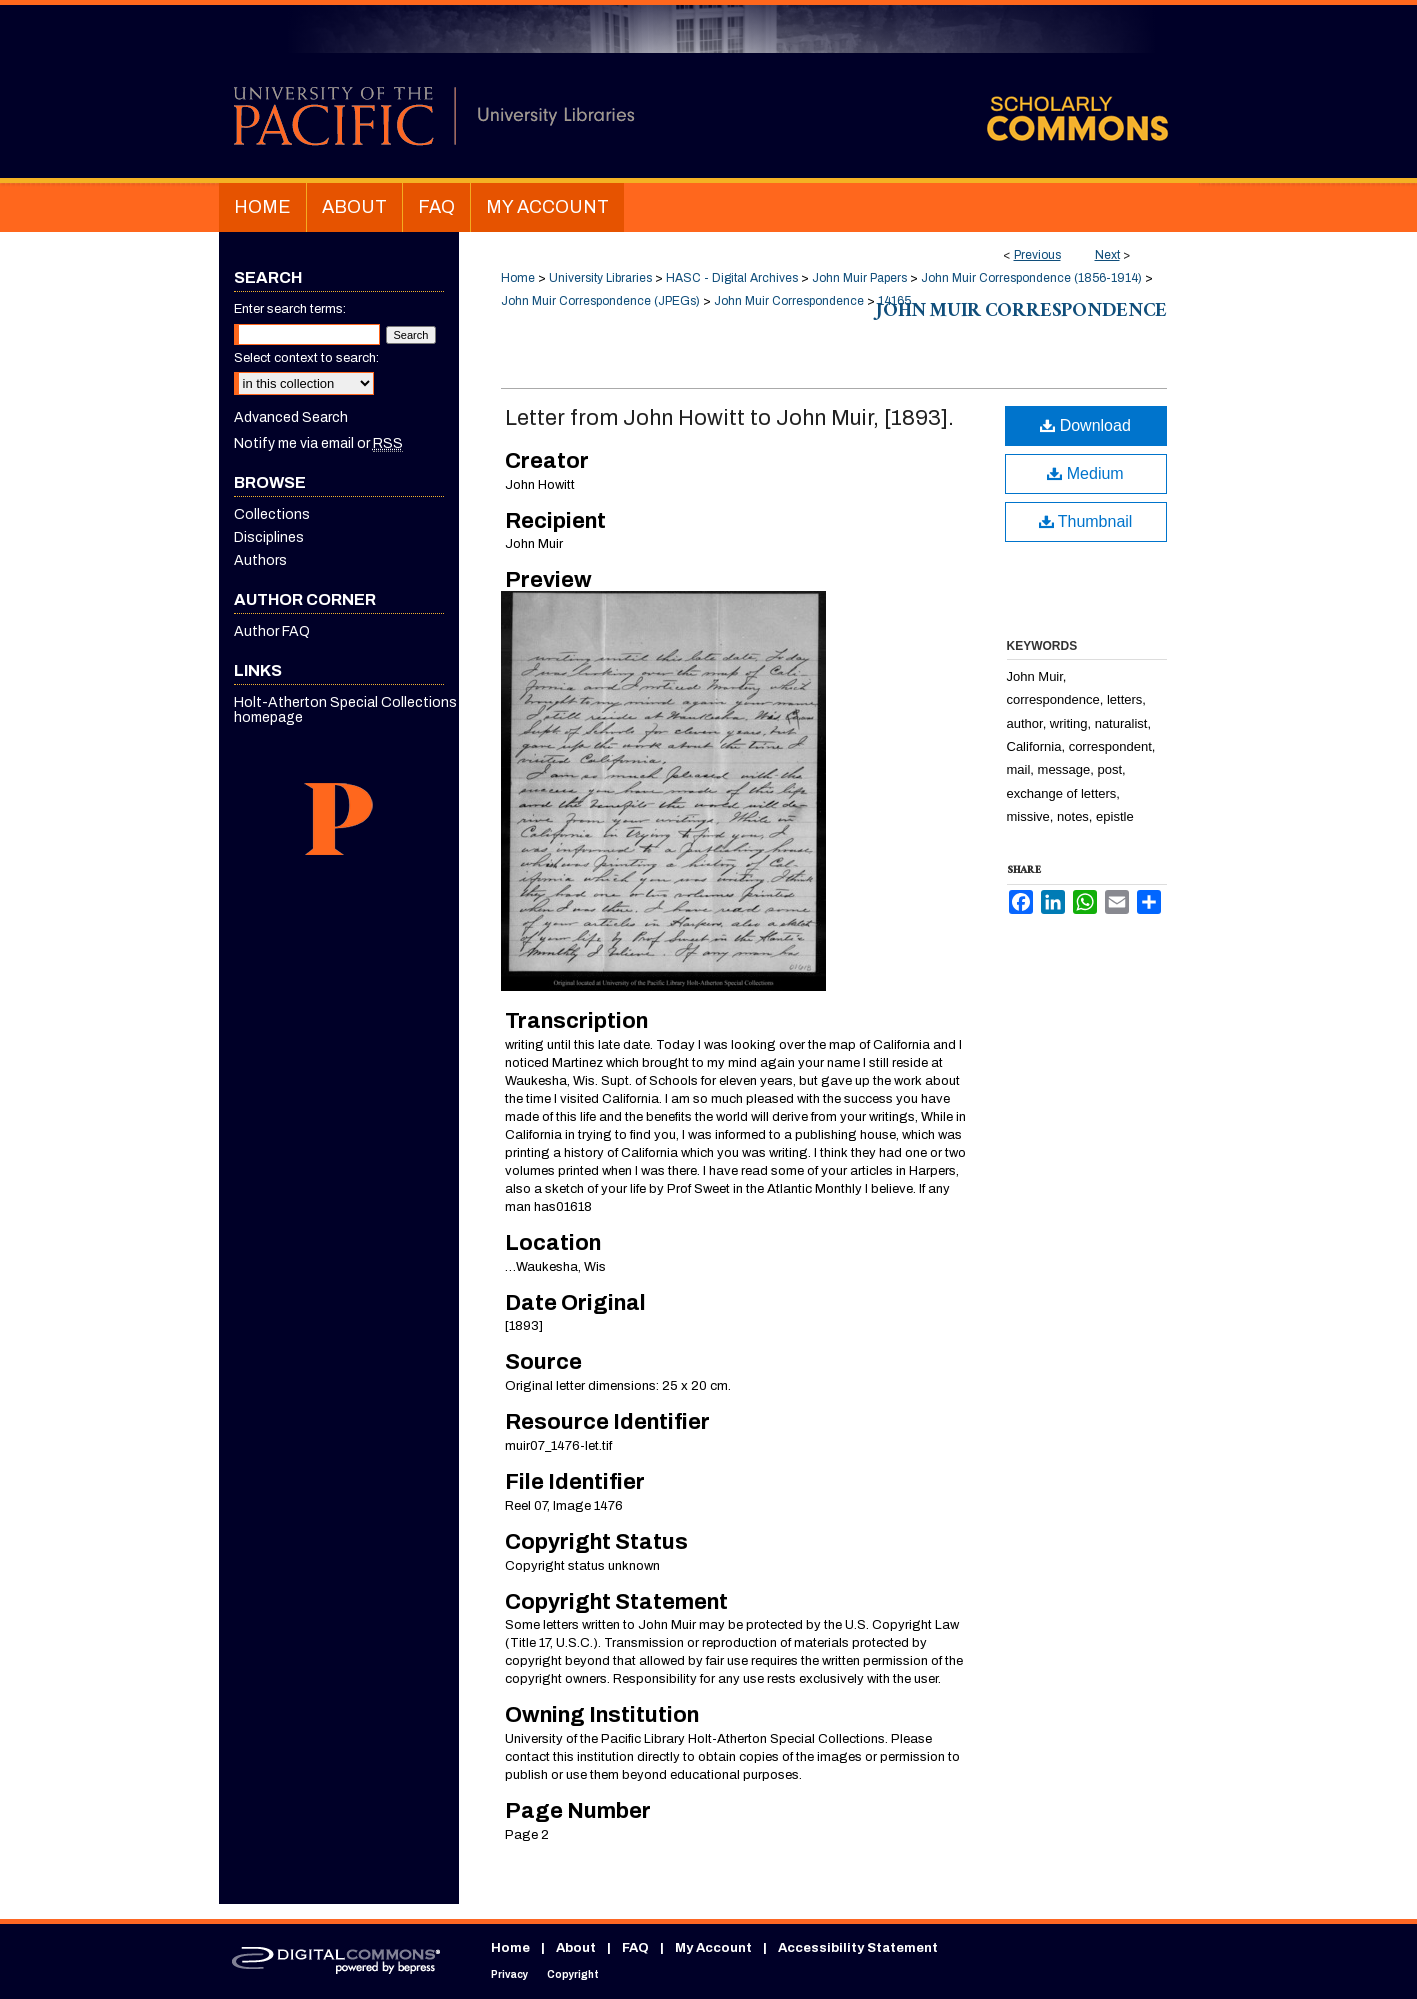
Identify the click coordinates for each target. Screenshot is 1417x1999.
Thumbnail (1086, 521)
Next (1107, 255)
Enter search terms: (290, 309)
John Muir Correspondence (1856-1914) (1031, 278)
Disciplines (269, 537)
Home (518, 278)
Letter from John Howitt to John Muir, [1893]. (729, 418)
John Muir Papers (859, 278)
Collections (272, 514)
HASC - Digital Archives (732, 278)
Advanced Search (291, 417)
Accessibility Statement (858, 1948)
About (576, 1948)
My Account (713, 1948)
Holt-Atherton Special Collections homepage (345, 710)
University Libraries (600, 278)
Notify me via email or (318, 443)
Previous (1037, 255)
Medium (1085, 473)
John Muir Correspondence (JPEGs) (600, 301)
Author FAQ (272, 631)
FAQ (635, 1948)
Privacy (509, 1974)
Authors (260, 560)
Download (1085, 425)
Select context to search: (306, 358)
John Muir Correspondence (789, 301)
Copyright (573, 1974)
